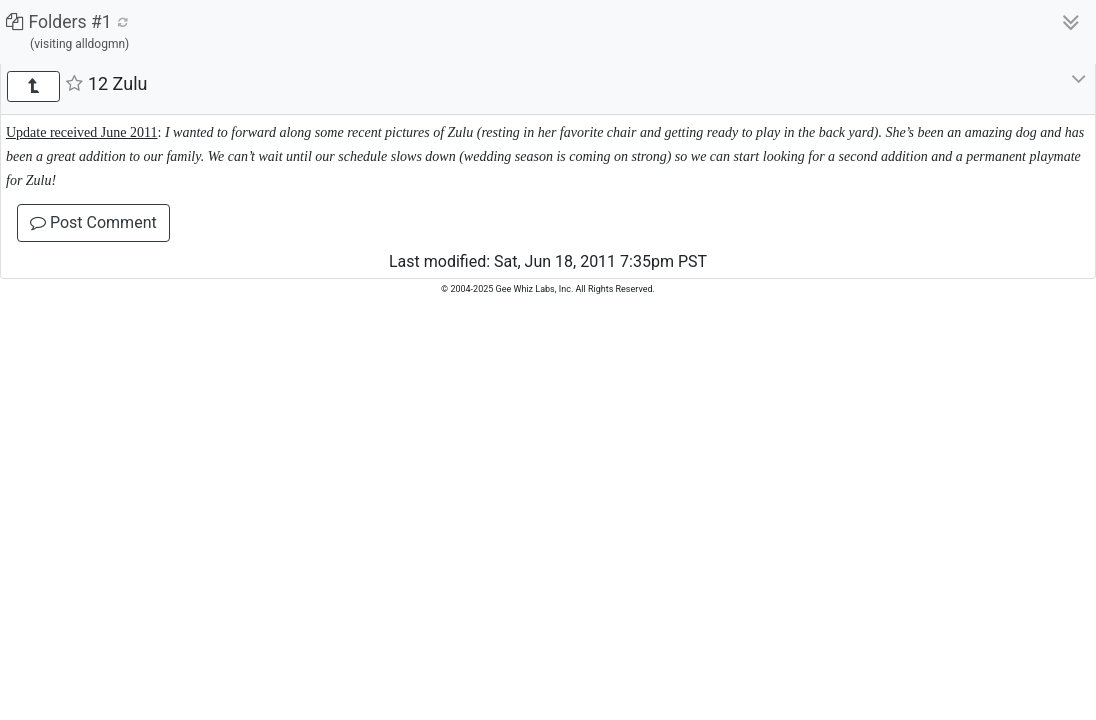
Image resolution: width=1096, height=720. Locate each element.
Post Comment (93, 222)
